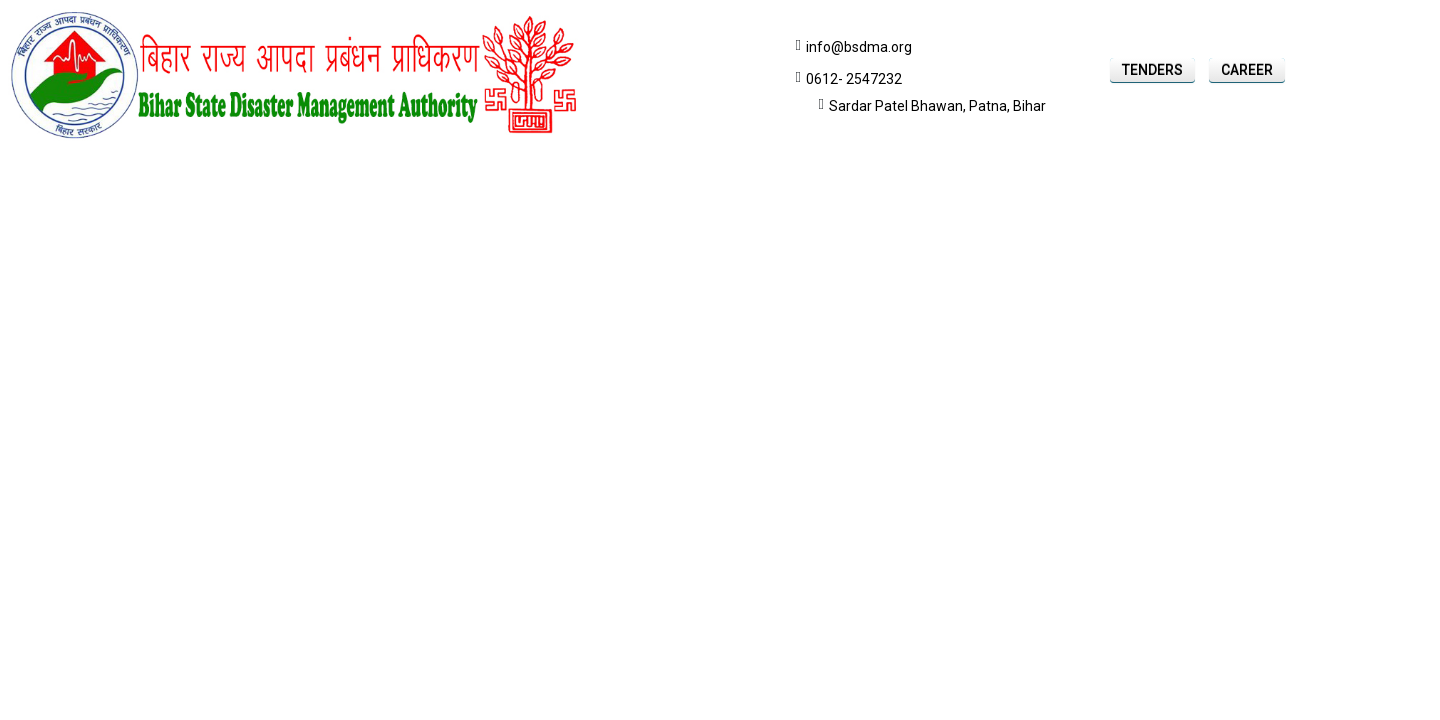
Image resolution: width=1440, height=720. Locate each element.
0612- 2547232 (854, 79)
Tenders (1152, 70)
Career (1247, 70)
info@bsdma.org (859, 47)
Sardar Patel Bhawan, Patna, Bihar (937, 106)
